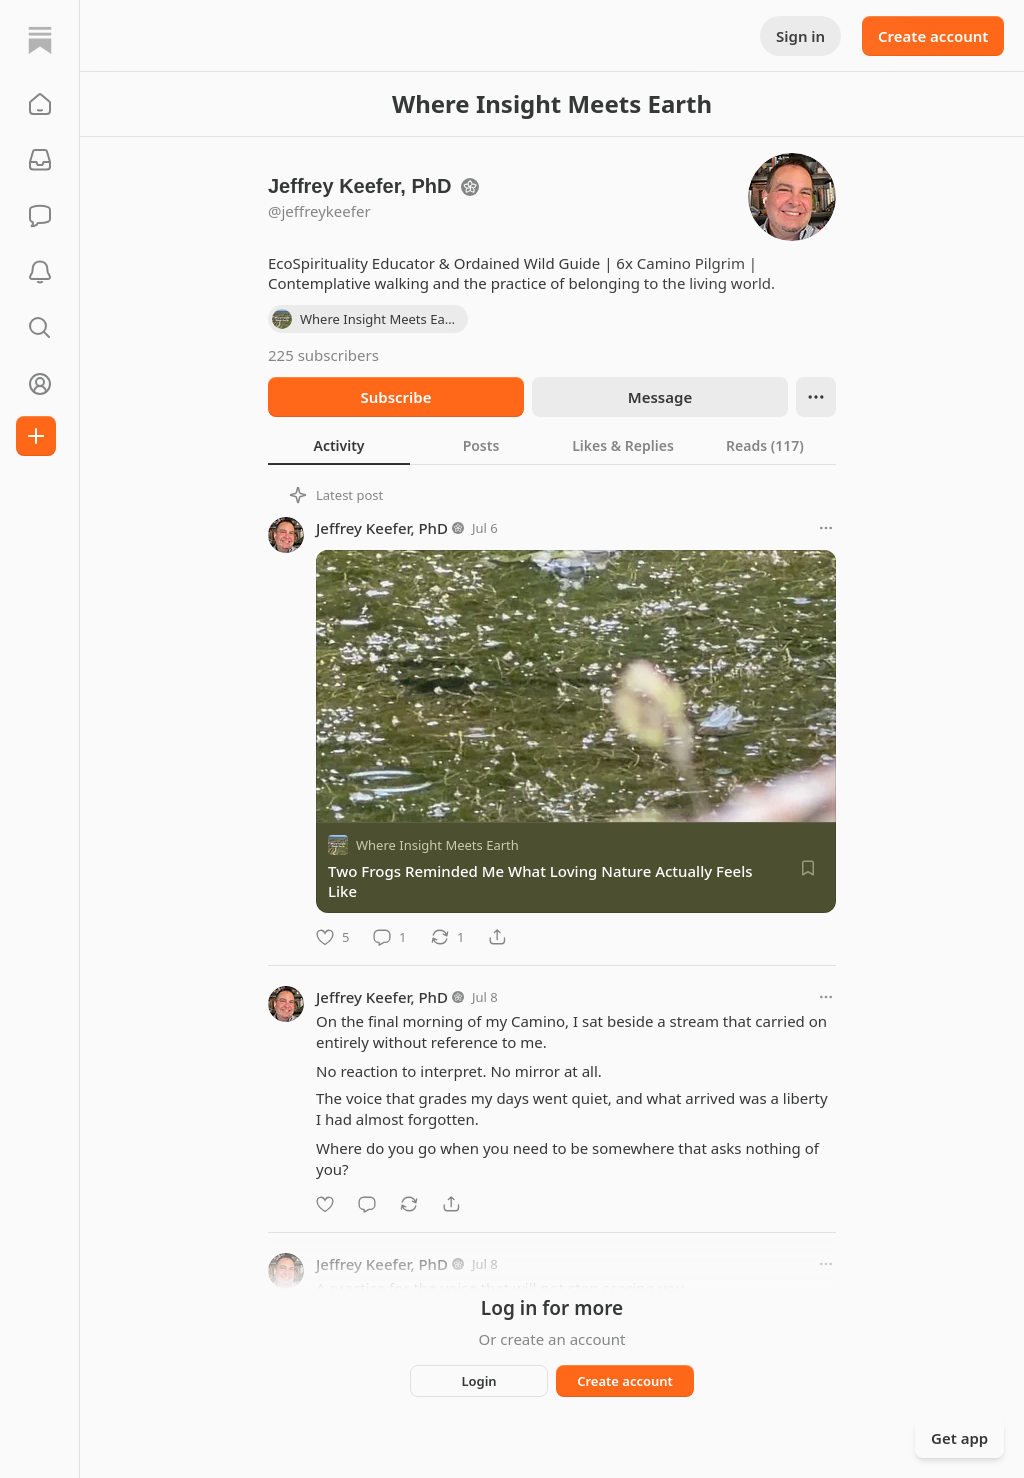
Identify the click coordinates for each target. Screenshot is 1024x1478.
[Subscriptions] (40, 160)
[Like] (332, 937)
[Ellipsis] (816, 397)
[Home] (40, 40)
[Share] (497, 937)
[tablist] (552, 445)
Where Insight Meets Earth (437, 845)
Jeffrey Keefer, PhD (382, 528)
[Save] (808, 868)
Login (478, 1381)
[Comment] (389, 937)
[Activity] (40, 272)
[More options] (826, 528)
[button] (40, 104)
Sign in (800, 36)
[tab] (339, 445)
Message (660, 397)
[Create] (36, 436)
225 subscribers (323, 355)
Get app (959, 1438)
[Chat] (40, 216)
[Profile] (40, 384)
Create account (933, 36)
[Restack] (447, 937)
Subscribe (395, 397)
